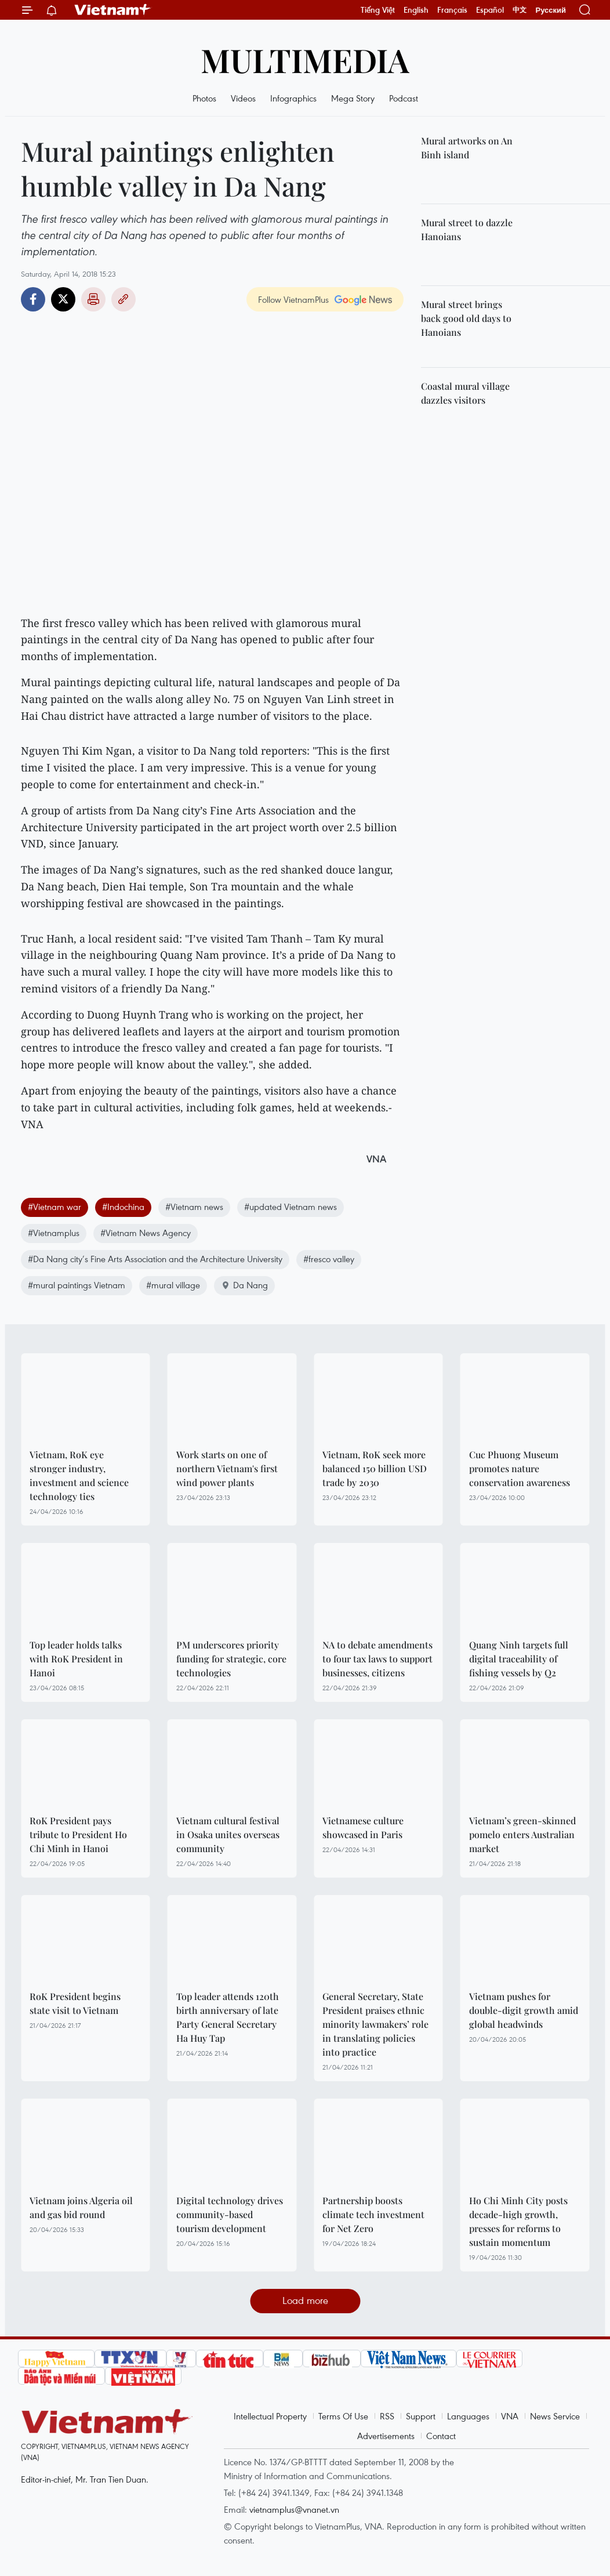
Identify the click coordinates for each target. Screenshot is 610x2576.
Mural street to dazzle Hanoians (467, 229)
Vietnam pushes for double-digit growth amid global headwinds (523, 2010)
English (416, 10)
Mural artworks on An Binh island (467, 148)
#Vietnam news (194, 1206)
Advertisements (386, 2435)
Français (452, 10)
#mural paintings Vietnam (76, 1285)
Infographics (293, 98)
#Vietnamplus (53, 1232)
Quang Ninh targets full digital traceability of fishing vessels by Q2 (518, 1659)
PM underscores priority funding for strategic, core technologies (231, 1659)
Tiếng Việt (378, 10)
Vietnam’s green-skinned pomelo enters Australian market (522, 1834)
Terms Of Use (343, 2416)
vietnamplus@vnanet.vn (294, 2509)
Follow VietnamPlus (293, 299)
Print (93, 299)
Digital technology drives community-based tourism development (229, 2214)
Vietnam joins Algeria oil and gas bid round (81, 2207)
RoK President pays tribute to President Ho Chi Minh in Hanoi (78, 1834)
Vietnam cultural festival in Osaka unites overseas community (227, 1834)
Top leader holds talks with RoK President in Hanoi (76, 1659)
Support (420, 2416)
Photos (204, 98)
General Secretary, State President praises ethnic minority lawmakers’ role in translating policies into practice (375, 2024)
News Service (555, 2416)
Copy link (123, 299)
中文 (520, 10)
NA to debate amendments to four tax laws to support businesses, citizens (377, 1659)
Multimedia (305, 59)
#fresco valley (328, 1259)
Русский (550, 10)
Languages (468, 2416)
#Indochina (123, 1206)
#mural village (173, 1285)
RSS (387, 2416)
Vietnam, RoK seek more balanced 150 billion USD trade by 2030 (374, 1468)
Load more (305, 2300)
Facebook (33, 299)
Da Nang (244, 1285)
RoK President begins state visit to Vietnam (75, 2003)
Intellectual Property (270, 2416)
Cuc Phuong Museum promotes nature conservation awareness (519, 1468)
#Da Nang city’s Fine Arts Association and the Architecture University (155, 1259)
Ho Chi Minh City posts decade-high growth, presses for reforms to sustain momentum (518, 2221)
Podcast (403, 98)
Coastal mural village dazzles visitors (465, 393)
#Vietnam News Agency (145, 1232)
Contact (441, 2435)
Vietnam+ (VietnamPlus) (113, 10)
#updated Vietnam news (290, 1206)
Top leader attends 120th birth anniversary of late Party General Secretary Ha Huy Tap (227, 2017)
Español (490, 10)
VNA (509, 2416)
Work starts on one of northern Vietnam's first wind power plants (227, 1468)
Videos (243, 98)
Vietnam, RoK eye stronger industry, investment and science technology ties (79, 1475)
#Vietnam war (54, 1206)
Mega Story (353, 98)
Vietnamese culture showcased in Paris (363, 1827)
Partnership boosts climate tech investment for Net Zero (373, 2214)
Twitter (63, 299)
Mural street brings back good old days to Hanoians (466, 318)
